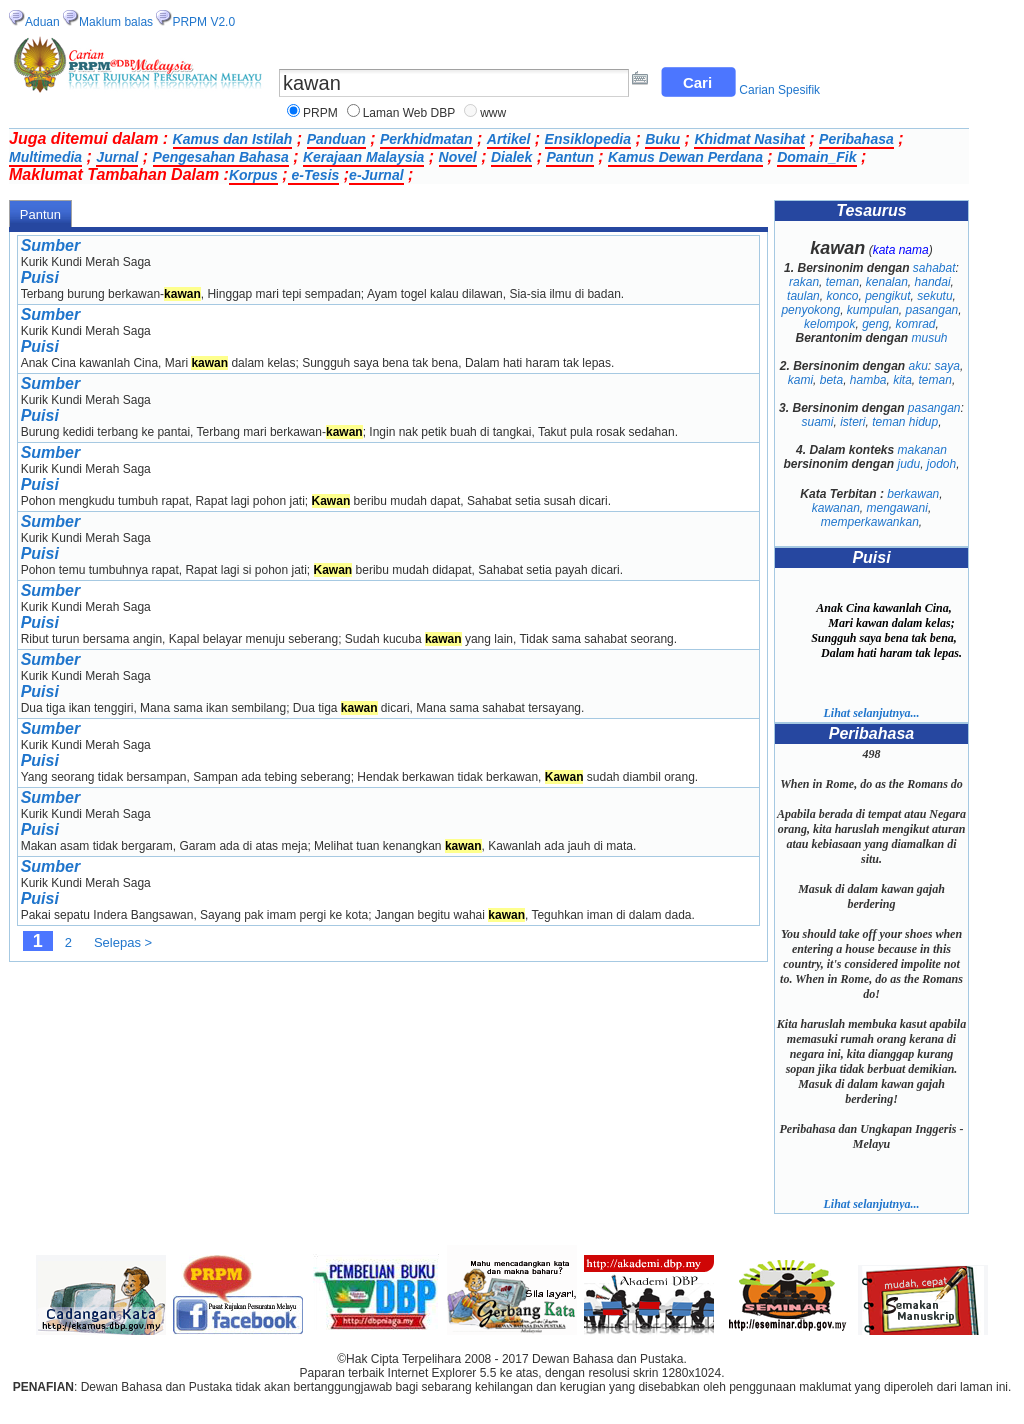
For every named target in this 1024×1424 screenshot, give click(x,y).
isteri (852, 422)
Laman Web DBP (409, 113)
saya (947, 366)
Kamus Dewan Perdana (685, 157)
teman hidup (905, 422)
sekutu (934, 296)
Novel (458, 157)
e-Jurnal (376, 175)
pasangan (932, 310)
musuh (930, 338)
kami (800, 380)
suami (817, 422)
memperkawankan (870, 522)
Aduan (42, 22)
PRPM (320, 113)
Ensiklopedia (588, 139)
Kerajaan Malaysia (363, 157)
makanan (922, 450)
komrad (916, 324)
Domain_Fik (816, 157)
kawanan (836, 508)
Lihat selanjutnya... (871, 713)
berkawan (913, 494)
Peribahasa (856, 139)
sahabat (934, 268)
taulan (803, 296)
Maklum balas (116, 22)
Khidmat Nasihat (749, 139)
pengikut (887, 296)
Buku (662, 139)
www (493, 113)
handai (933, 282)
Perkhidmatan (426, 139)
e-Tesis (314, 175)
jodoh (941, 464)
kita (902, 380)
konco (842, 296)
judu (908, 464)
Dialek (511, 157)
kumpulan (873, 310)
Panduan (336, 139)
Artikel (509, 139)
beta (831, 380)
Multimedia (45, 157)
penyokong (810, 310)
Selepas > (123, 942)
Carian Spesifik (779, 90)
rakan (804, 282)
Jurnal (117, 157)
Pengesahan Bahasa (221, 157)
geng (875, 324)
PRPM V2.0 (203, 22)
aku (917, 366)
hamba (868, 380)
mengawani (897, 508)
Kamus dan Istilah (233, 139)
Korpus (253, 175)
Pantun (569, 157)
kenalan (887, 282)
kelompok (829, 324)
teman (842, 282)
